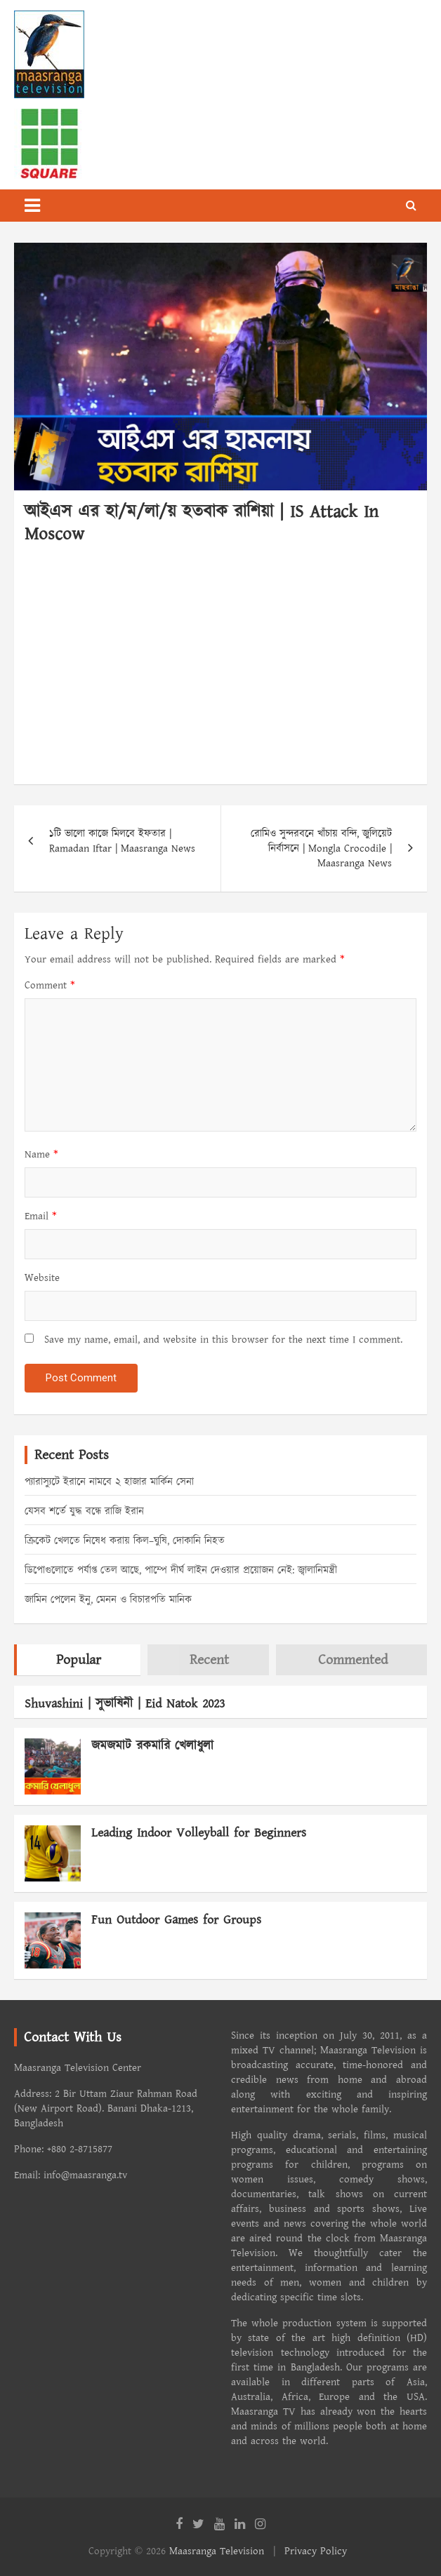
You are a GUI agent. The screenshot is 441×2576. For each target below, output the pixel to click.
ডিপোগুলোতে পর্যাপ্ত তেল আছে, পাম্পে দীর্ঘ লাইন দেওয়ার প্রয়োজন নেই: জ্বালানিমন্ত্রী (181, 1570)
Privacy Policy (315, 2551)
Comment (50, 985)
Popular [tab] (78, 1660)
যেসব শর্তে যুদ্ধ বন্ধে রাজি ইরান (84, 1511)
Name (41, 1154)
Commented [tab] (353, 1660)
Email (41, 1216)
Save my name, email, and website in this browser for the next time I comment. (223, 1339)
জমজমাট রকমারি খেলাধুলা (152, 1746)
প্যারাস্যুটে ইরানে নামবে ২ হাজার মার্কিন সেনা (109, 1482)
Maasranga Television (216, 2551)
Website (42, 1277)
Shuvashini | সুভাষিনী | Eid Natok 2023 (125, 1703)
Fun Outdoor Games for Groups (176, 1919)
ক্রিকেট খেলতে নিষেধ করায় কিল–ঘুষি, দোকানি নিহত (125, 1541)
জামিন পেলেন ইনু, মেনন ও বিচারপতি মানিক (108, 1599)
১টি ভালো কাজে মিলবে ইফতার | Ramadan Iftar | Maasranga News (122, 841)
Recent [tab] (209, 1660)
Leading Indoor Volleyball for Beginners (198, 1833)
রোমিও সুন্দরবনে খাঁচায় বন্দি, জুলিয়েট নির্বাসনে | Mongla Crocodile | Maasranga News (321, 848)
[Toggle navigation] (32, 205)
